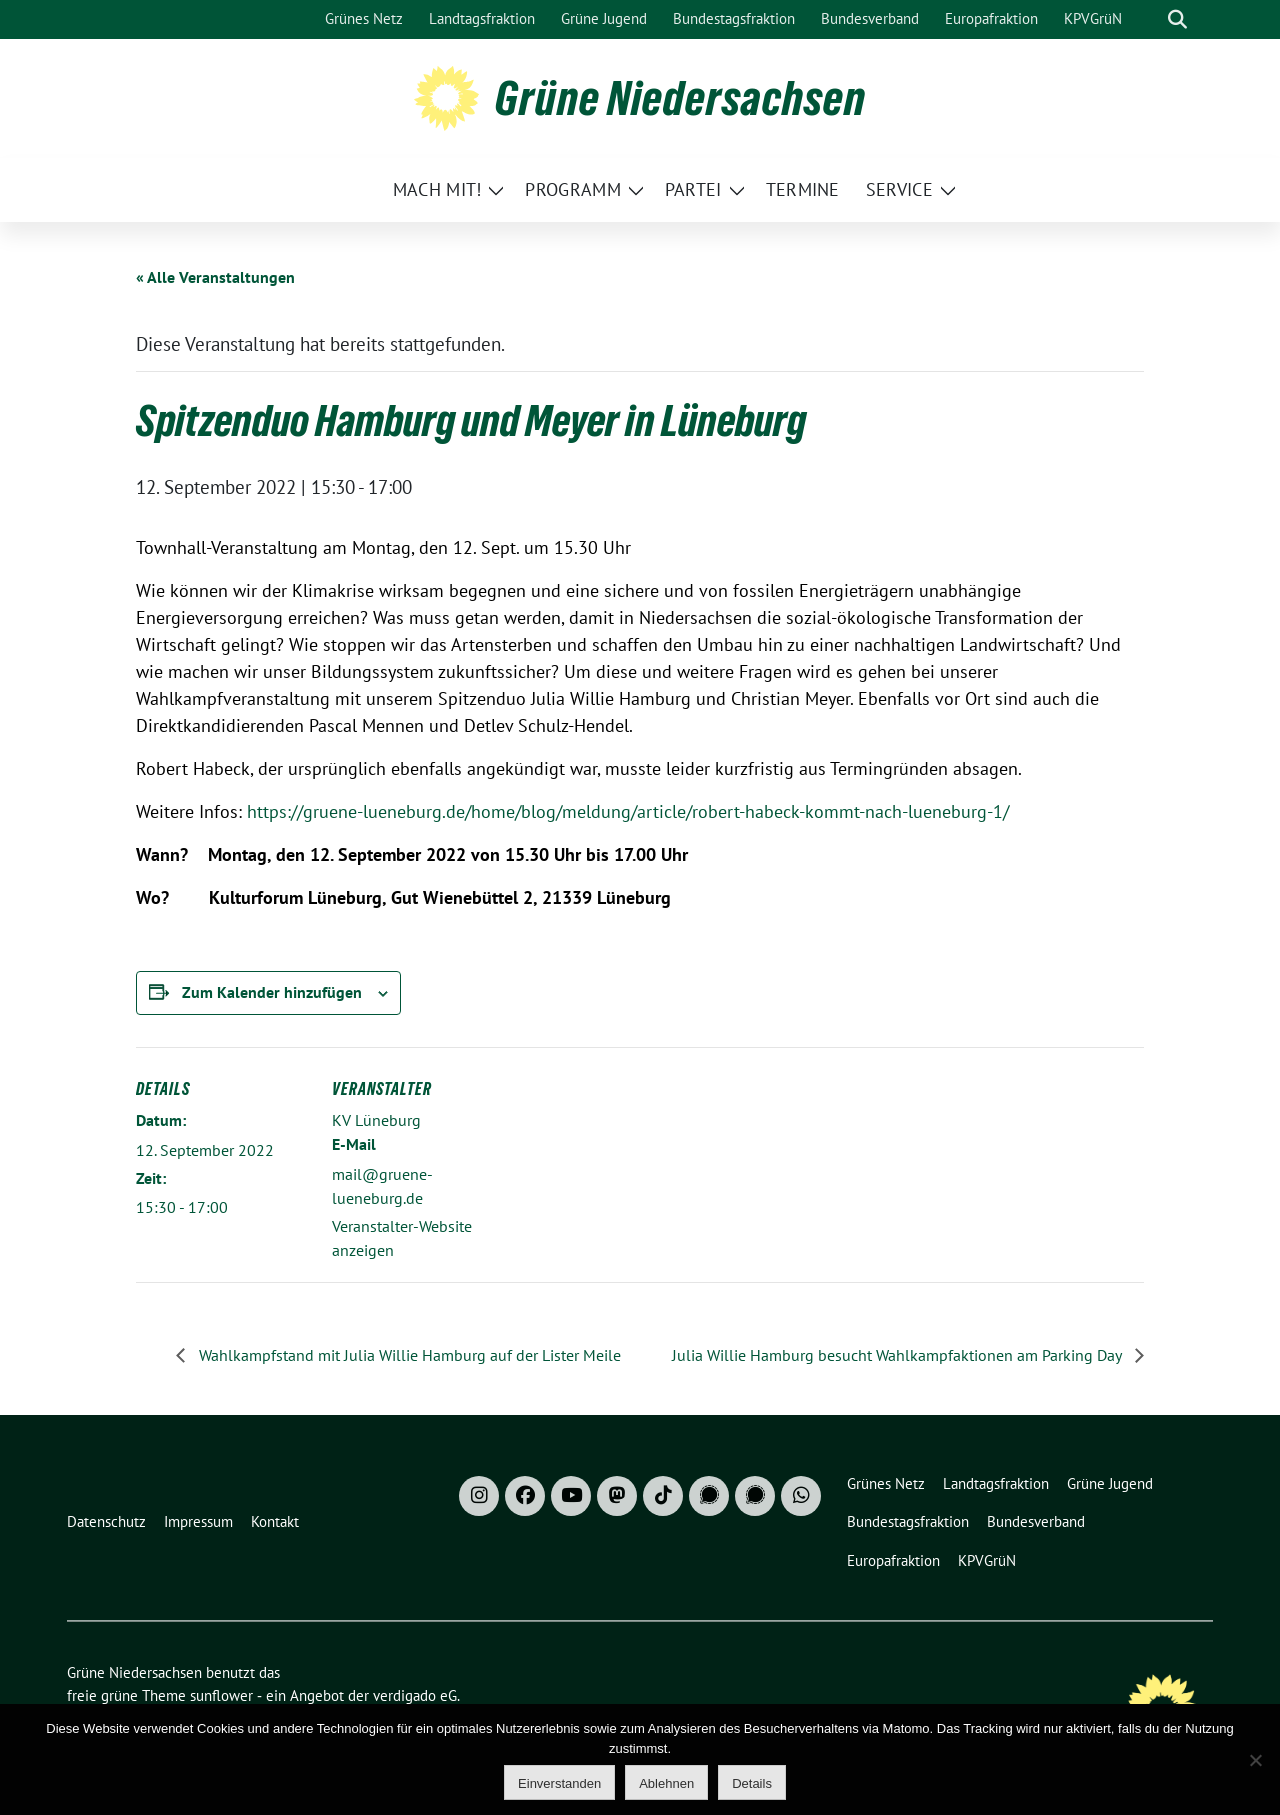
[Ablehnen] (1255, 1760)
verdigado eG (415, 1695)
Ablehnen (666, 1783)
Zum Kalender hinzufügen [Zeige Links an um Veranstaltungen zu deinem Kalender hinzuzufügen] (272, 992)
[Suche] (1149, 19)
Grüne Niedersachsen (680, 98)
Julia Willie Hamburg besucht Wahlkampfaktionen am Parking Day (898, 1355)
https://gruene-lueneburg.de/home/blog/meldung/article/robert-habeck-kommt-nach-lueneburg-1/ (625, 811)
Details (752, 1783)
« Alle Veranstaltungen (215, 277)
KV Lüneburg (376, 1120)
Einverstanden (559, 1783)
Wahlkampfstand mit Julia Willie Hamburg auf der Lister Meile (408, 1355)
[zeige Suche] (1177, 19)
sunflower (221, 1695)
